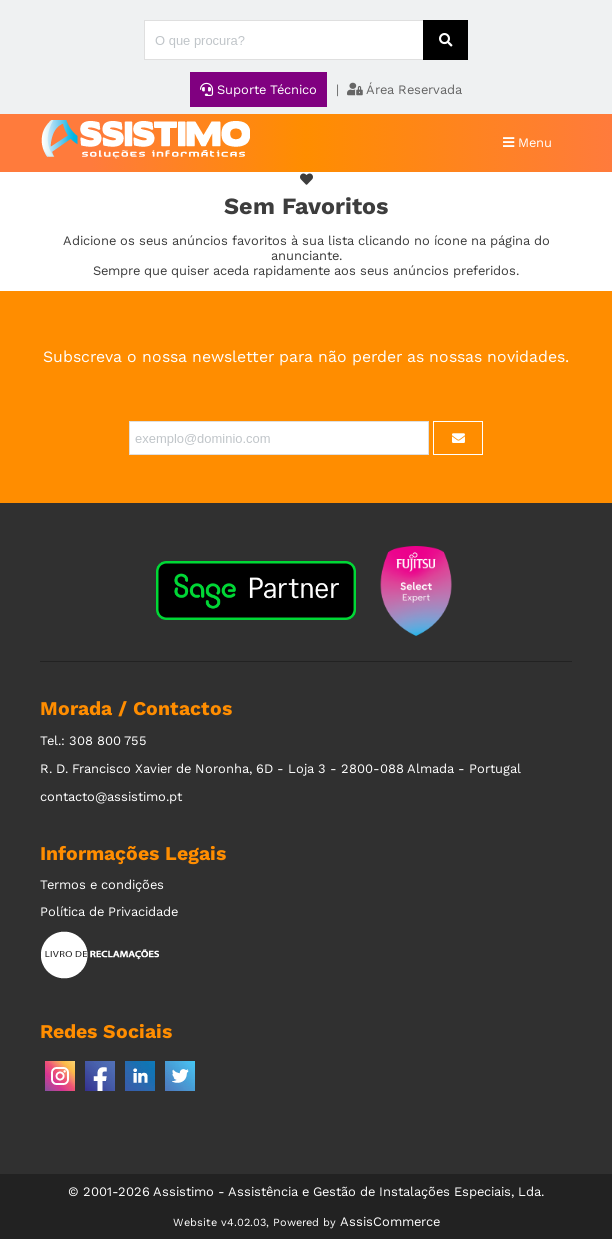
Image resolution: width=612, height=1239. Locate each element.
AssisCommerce (390, 1221)
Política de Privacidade (109, 911)
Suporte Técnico (258, 89)
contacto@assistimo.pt (111, 796)
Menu (527, 142)
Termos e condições (102, 884)
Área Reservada (404, 89)
